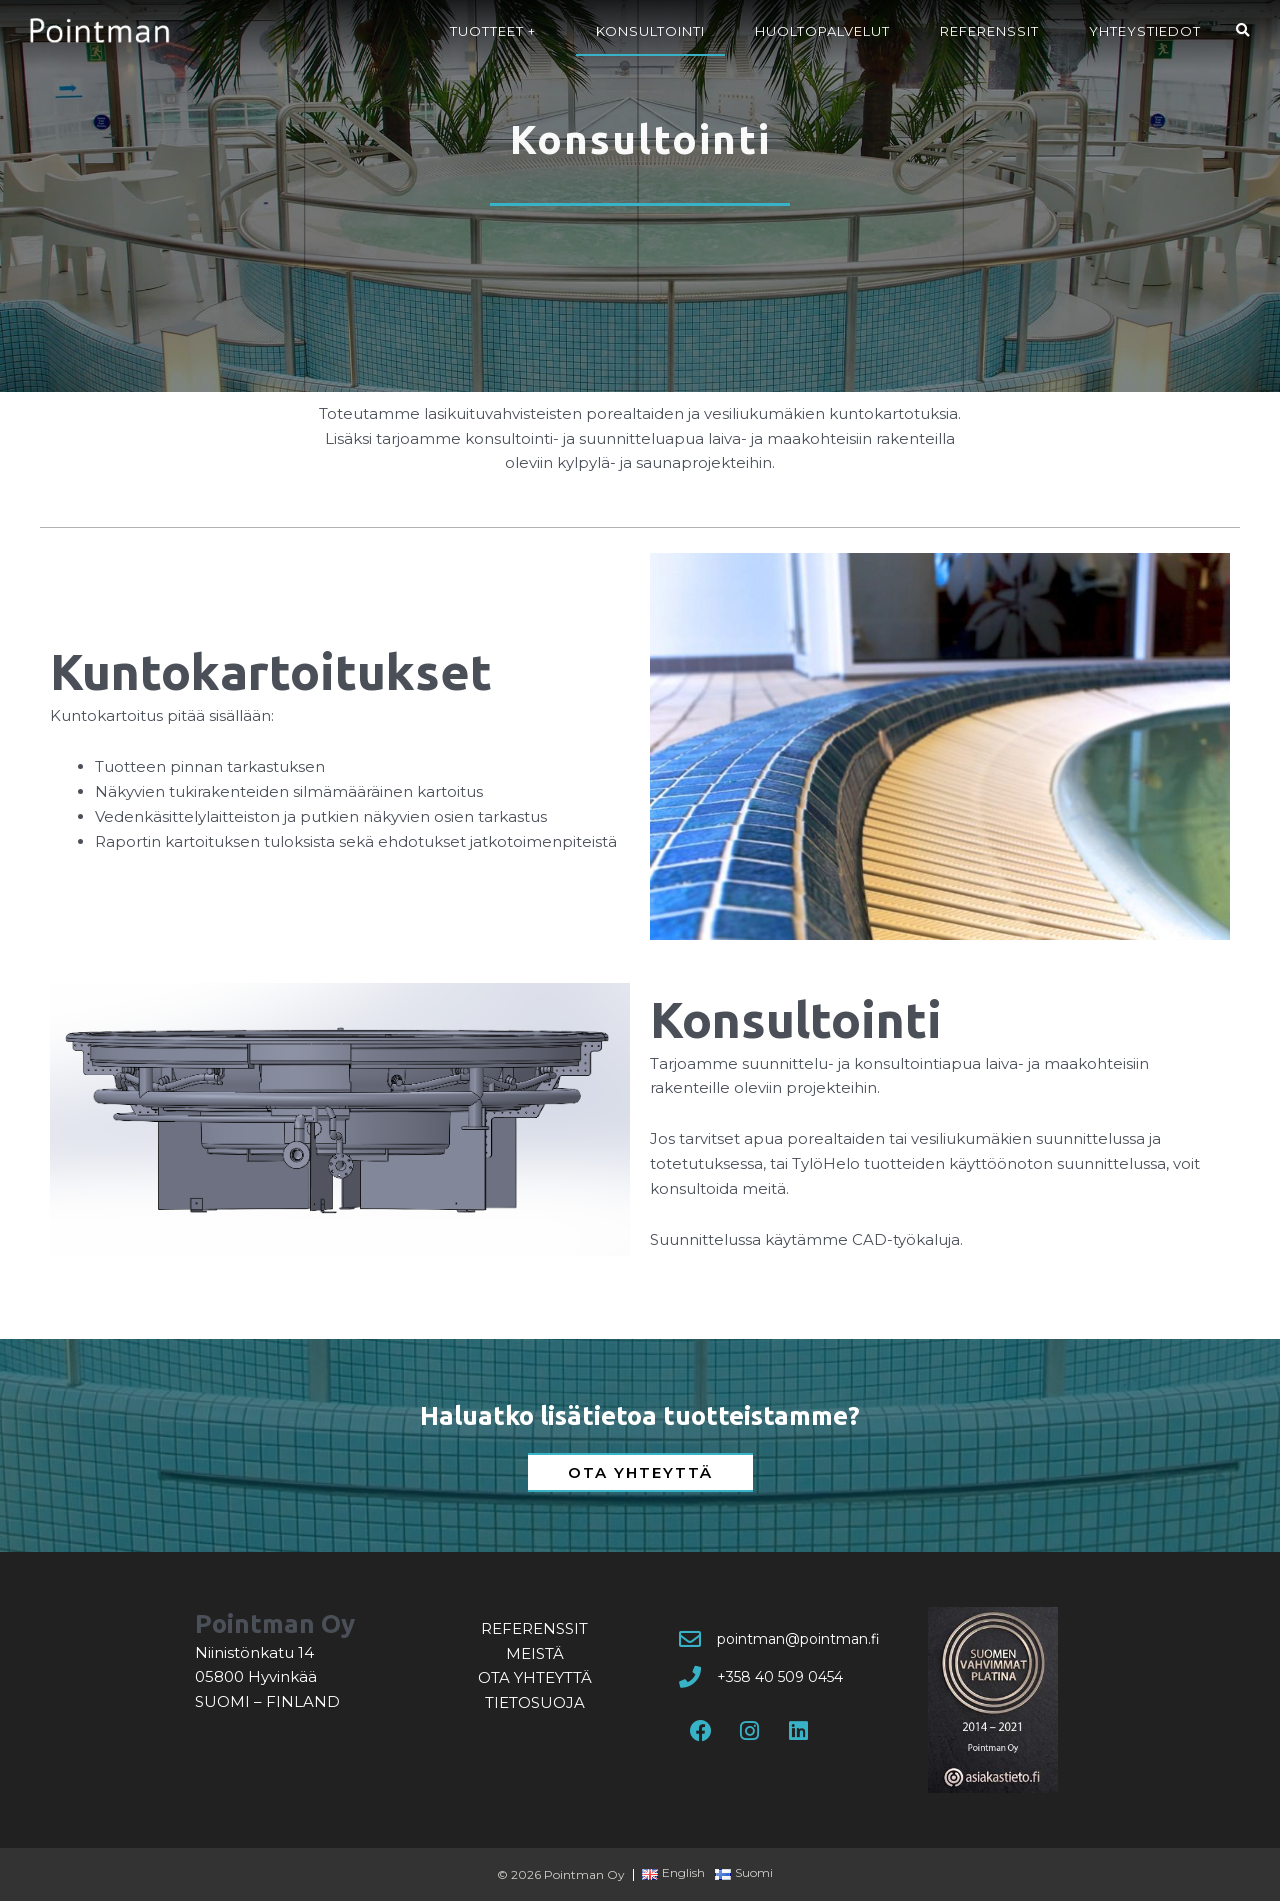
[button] (1243, 31)
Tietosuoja (535, 1702)
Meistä (535, 1653)
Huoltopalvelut (822, 31)
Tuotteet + (498, 31)
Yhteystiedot (1145, 31)
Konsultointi (650, 31)
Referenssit (989, 31)
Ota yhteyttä (535, 1677)
